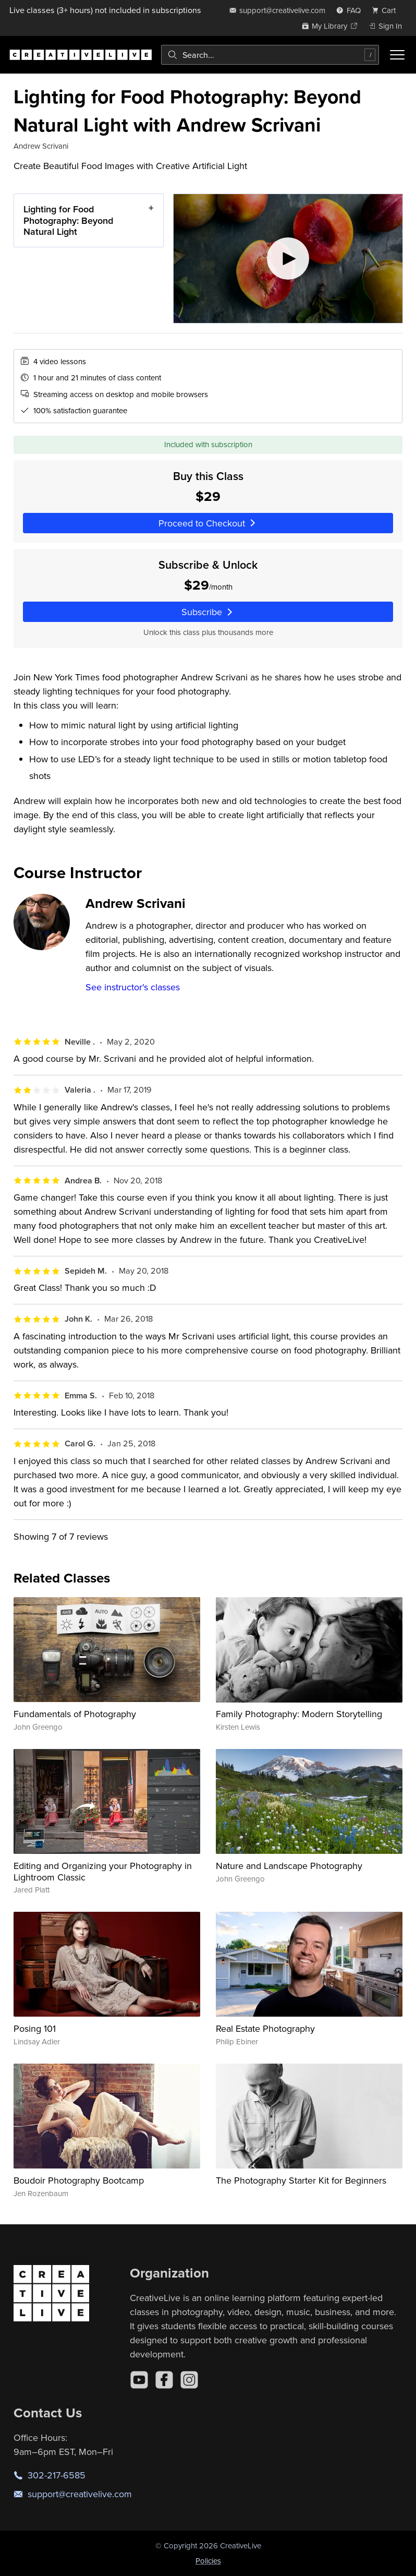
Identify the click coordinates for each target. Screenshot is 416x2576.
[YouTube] (139, 2379)
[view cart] (387, 10)
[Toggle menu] (397, 54)
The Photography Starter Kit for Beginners (301, 2180)
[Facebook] (164, 2379)
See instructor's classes (132, 986)
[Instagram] (189, 2379)
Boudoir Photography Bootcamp (79, 2180)
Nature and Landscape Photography (289, 1865)
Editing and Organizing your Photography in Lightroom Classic (103, 1871)
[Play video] (288, 258)
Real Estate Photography (265, 2028)
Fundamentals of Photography (75, 1713)
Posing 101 (35, 2028)
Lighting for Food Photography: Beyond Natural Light (68, 220)
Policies (208, 2560)
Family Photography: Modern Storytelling (299, 1713)
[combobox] (270, 54)
